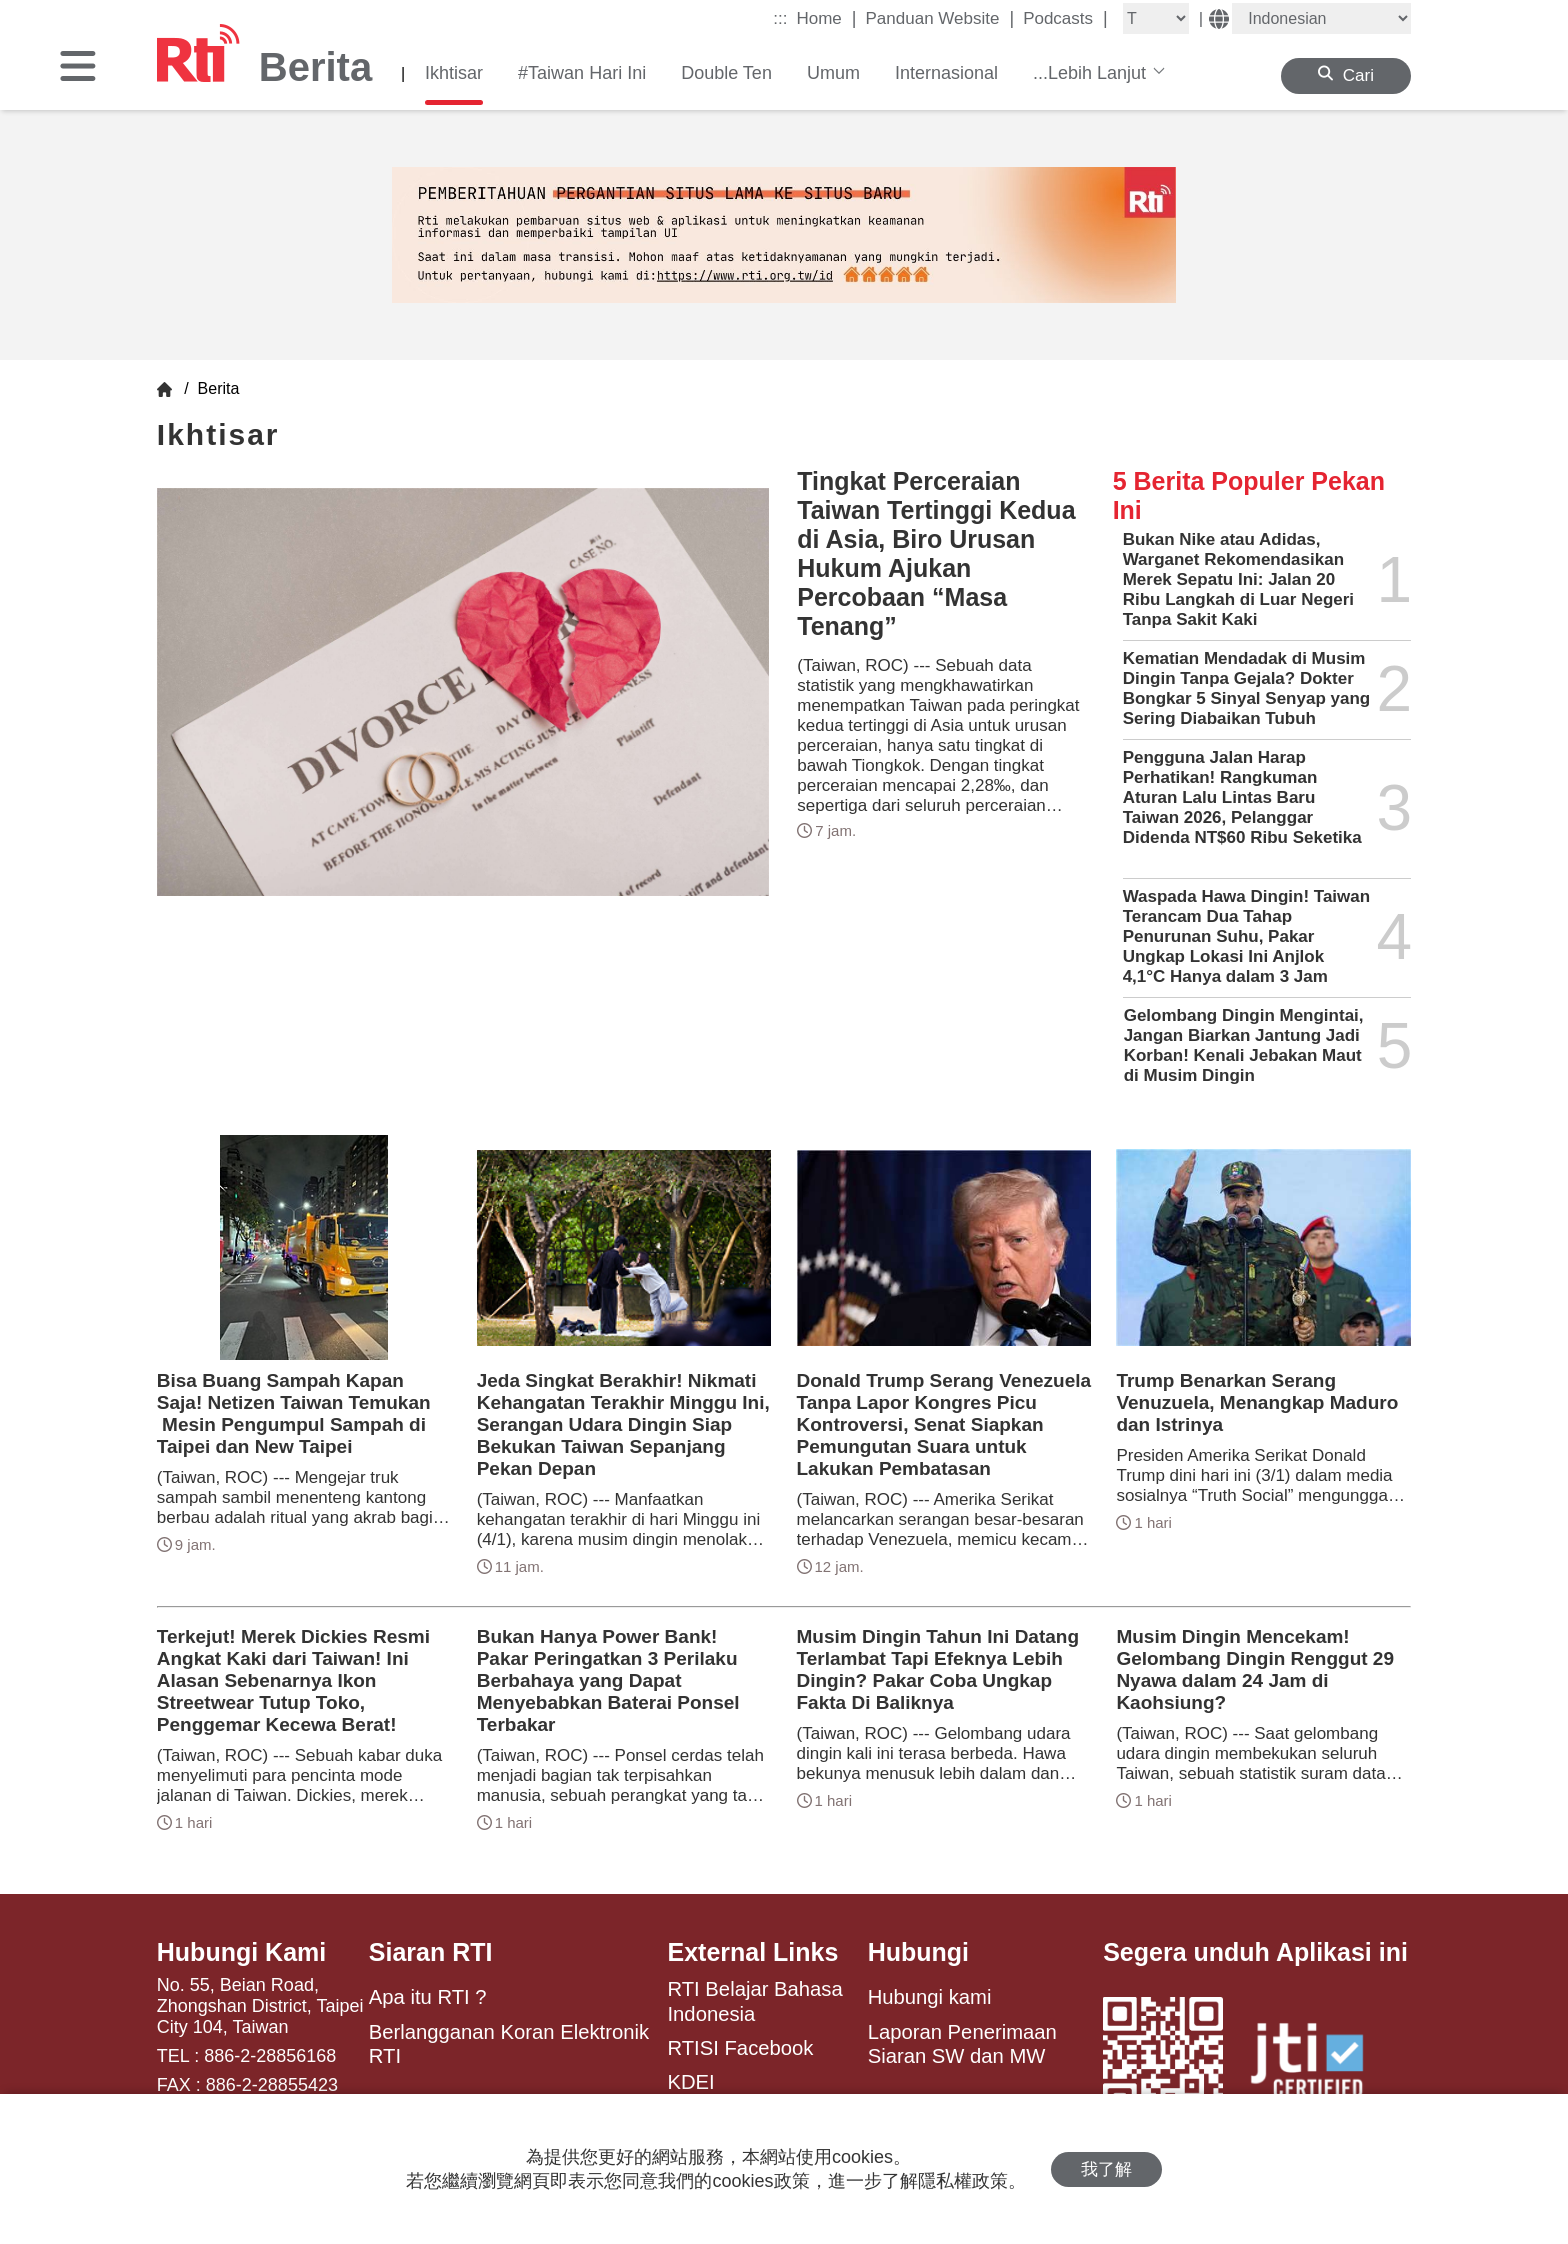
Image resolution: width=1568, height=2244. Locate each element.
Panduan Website (940, 18)
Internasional (946, 73)
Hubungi (918, 1952)
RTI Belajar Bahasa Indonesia (754, 2001)
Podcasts (1065, 18)
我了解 (1106, 2169)
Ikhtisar (454, 73)
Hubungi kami (930, 1997)
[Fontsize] (1156, 18)
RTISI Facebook (740, 2048)
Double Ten (726, 73)
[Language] (1321, 18)
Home (826, 18)
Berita (216, 388)
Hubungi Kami (241, 1952)
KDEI (690, 2082)
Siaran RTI (431, 1952)
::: (780, 18)
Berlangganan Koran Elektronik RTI (509, 2044)
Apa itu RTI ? (428, 1997)
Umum (833, 73)
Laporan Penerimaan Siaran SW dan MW (962, 2044)
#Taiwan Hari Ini (582, 73)
